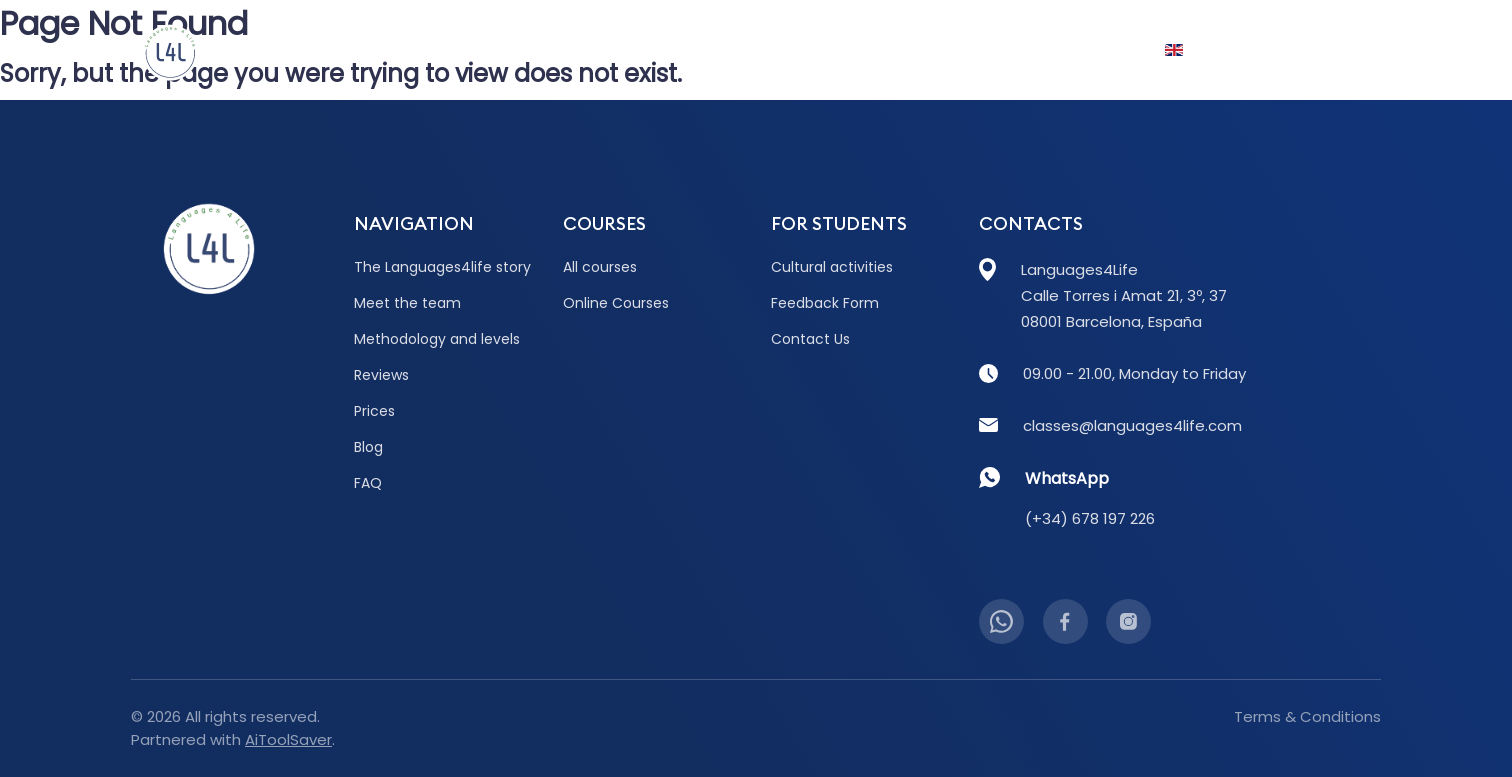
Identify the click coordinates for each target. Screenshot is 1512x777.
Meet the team (407, 303)
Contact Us (1314, 50)
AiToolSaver (288, 739)
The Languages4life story (442, 267)
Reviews (624, 50)
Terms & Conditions (1307, 716)
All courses (600, 267)
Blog (793, 50)
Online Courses (616, 303)
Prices (714, 50)
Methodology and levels (437, 339)
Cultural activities (832, 267)
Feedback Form (825, 303)
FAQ (1021, 50)
